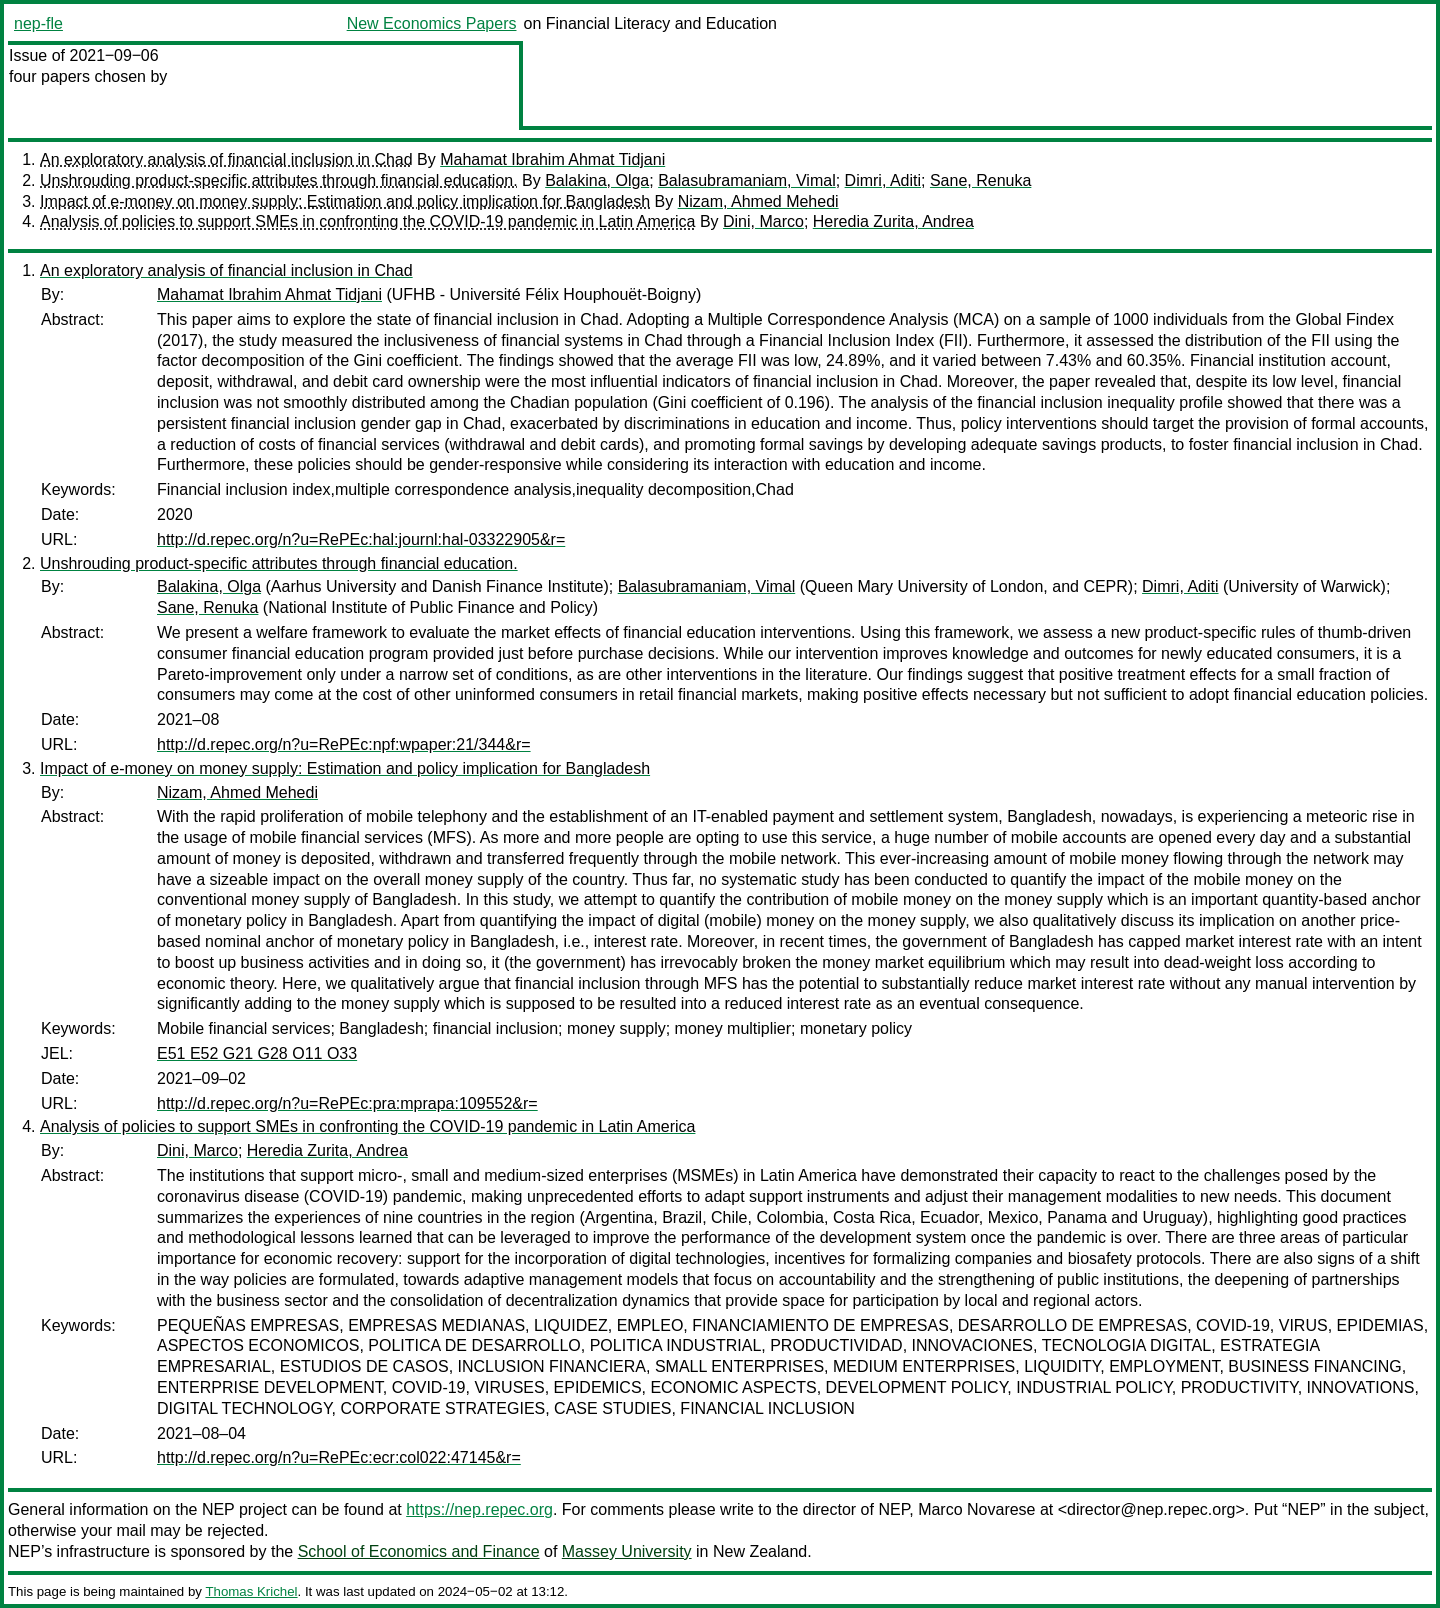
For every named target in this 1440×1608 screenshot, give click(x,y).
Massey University (627, 1551)
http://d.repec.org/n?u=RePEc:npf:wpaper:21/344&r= (344, 744)
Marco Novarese (976, 1509)
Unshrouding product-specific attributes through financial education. (279, 180)
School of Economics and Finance (419, 1551)
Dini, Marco (763, 221)
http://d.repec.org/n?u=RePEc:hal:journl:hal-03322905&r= (361, 539)
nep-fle (38, 23)
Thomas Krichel (251, 1591)
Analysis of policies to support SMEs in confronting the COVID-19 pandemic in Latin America (367, 221)
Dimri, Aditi (883, 180)
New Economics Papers (432, 23)
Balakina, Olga (597, 180)
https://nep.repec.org (479, 1509)
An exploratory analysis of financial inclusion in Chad (226, 159)
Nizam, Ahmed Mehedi (758, 201)
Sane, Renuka (980, 180)
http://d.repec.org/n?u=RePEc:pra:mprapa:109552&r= (347, 1103)
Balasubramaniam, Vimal (747, 180)
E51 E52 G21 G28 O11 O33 (257, 1053)
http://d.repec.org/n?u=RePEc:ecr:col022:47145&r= (339, 1457)
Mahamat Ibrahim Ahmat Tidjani (552, 159)
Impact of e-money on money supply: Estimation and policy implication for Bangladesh (345, 201)
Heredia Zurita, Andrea (893, 221)
